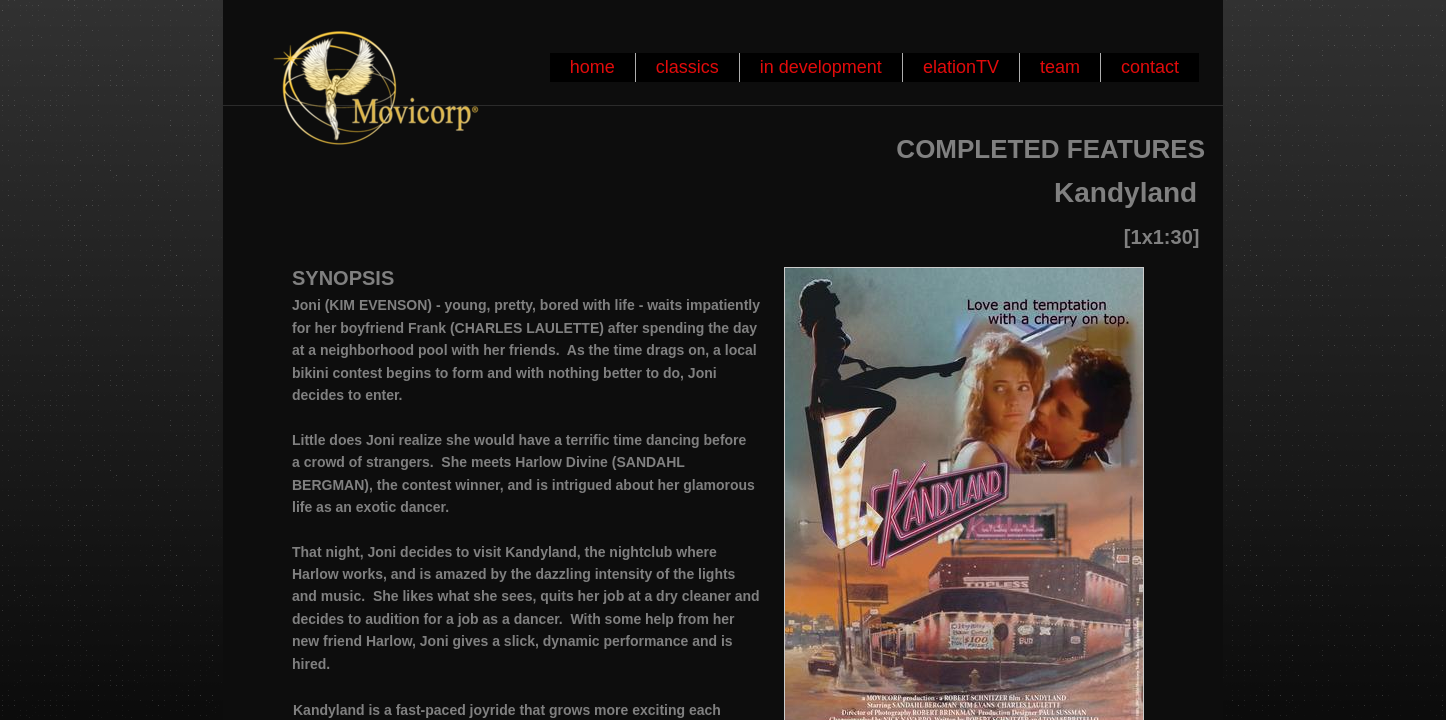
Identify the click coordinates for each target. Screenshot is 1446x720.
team (1060, 67)
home (592, 67)
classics (687, 67)
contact (1150, 67)
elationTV (961, 67)
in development (821, 67)
